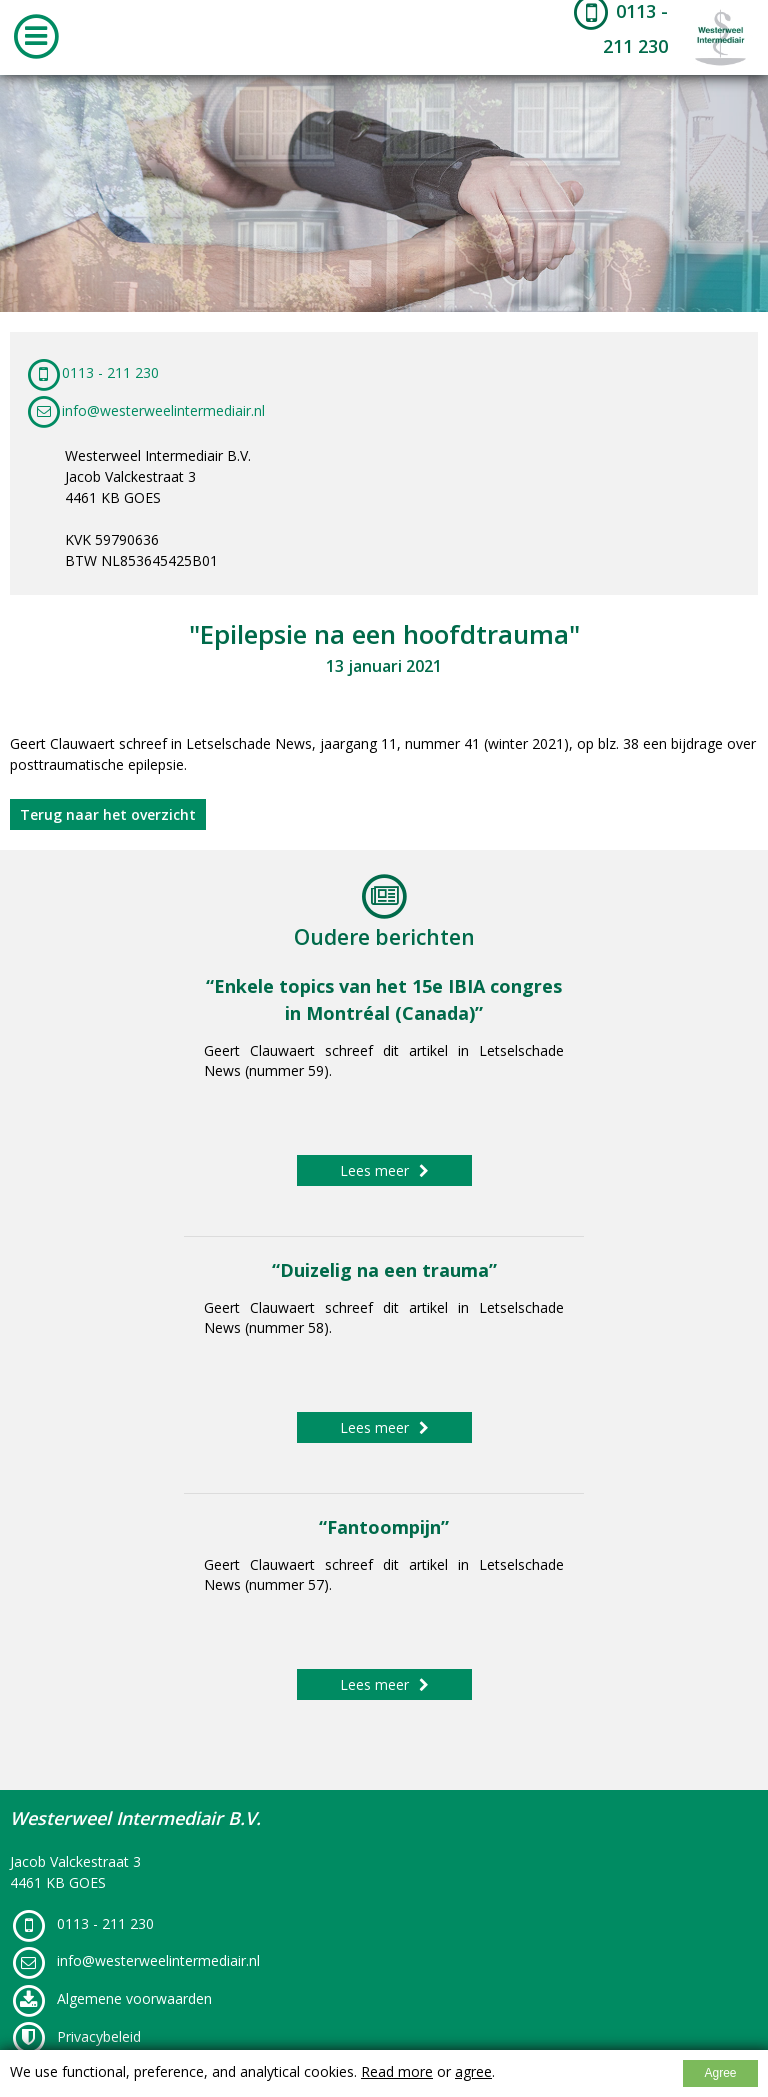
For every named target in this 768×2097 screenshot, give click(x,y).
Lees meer (384, 1170)
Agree (720, 2073)
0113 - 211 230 (92, 372)
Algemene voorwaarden (111, 1998)
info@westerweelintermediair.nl (145, 410)
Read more (397, 2071)
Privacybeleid (75, 2036)
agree (473, 2071)
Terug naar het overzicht (108, 814)
